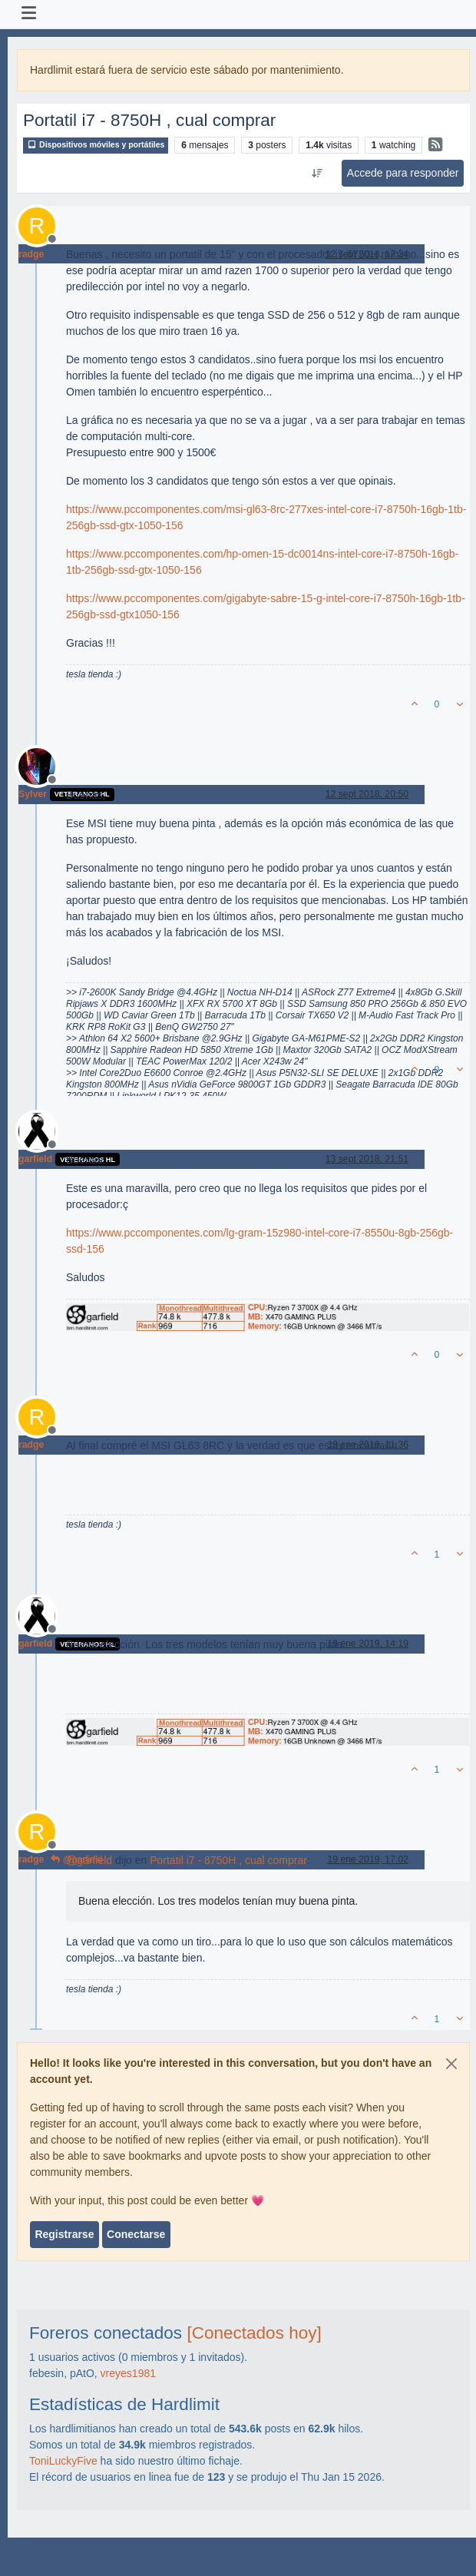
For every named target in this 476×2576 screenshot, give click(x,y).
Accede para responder (403, 173)
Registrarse (64, 2234)
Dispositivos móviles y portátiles (95, 145)
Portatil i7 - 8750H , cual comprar (228, 1860)
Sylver (32, 794)
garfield (35, 1159)
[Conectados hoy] (254, 2333)
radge (31, 254)
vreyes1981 (128, 2373)
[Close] (451, 2063)
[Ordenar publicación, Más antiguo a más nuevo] (316, 173)
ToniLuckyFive (63, 2461)
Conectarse (136, 2234)
